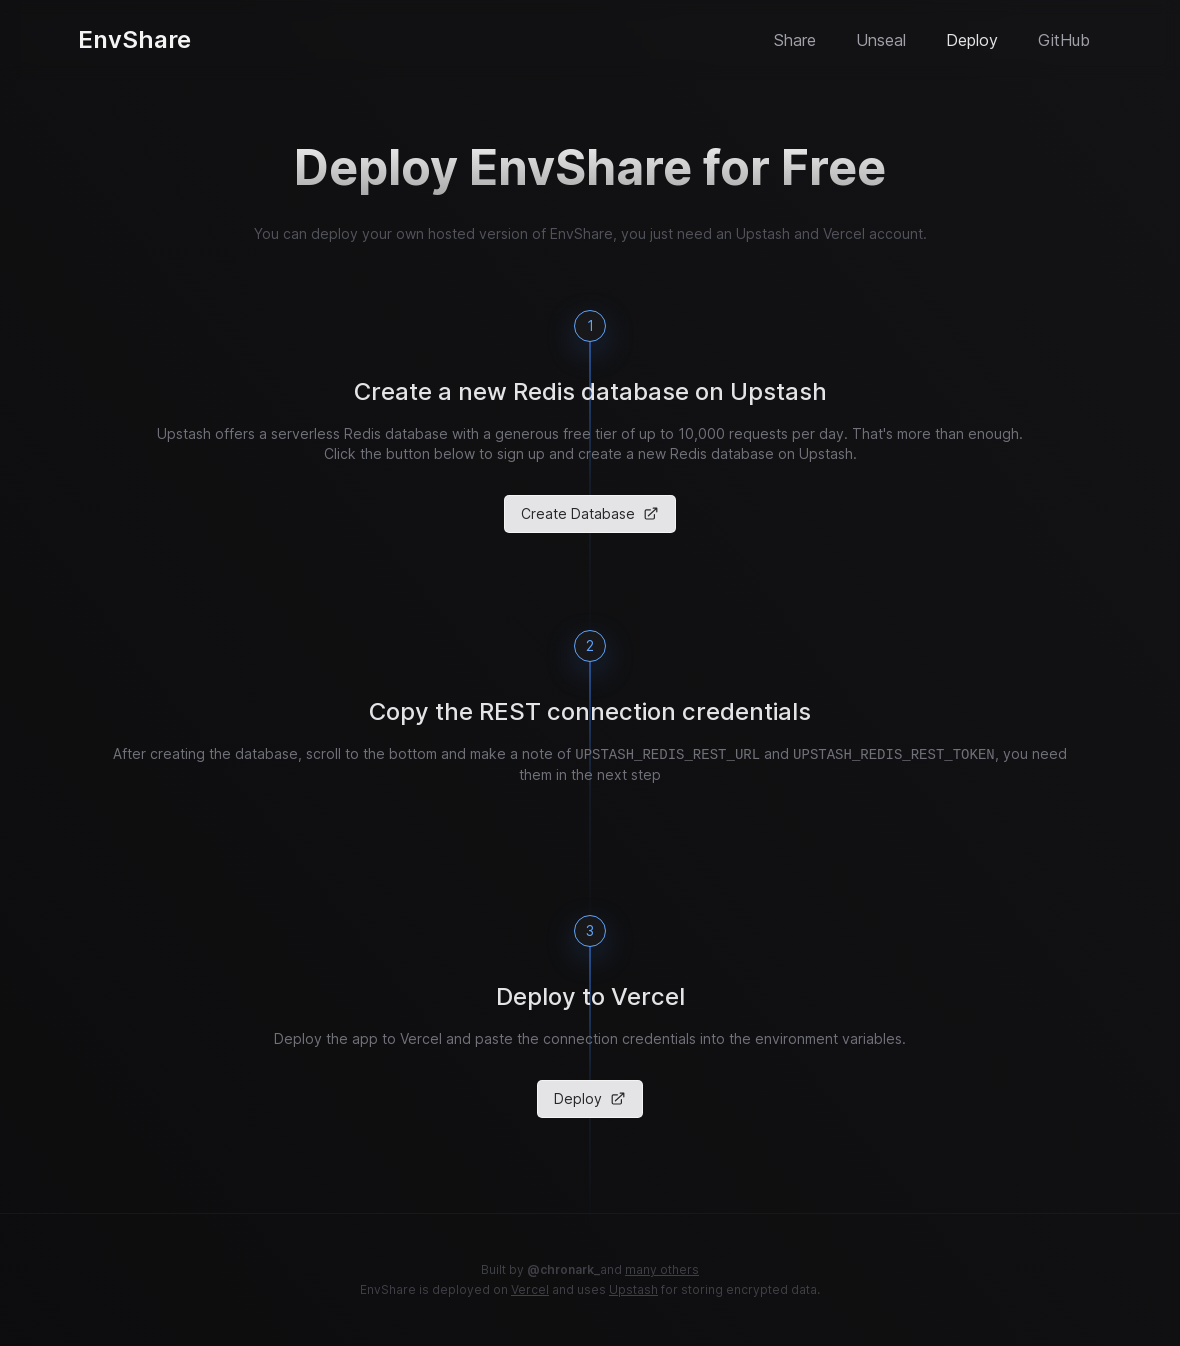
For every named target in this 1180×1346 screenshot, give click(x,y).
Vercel (530, 1289)
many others (662, 1269)
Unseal (881, 40)
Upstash (633, 1289)
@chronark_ (563, 1269)
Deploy (972, 40)
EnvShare (134, 39)
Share (795, 40)
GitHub (1064, 40)
